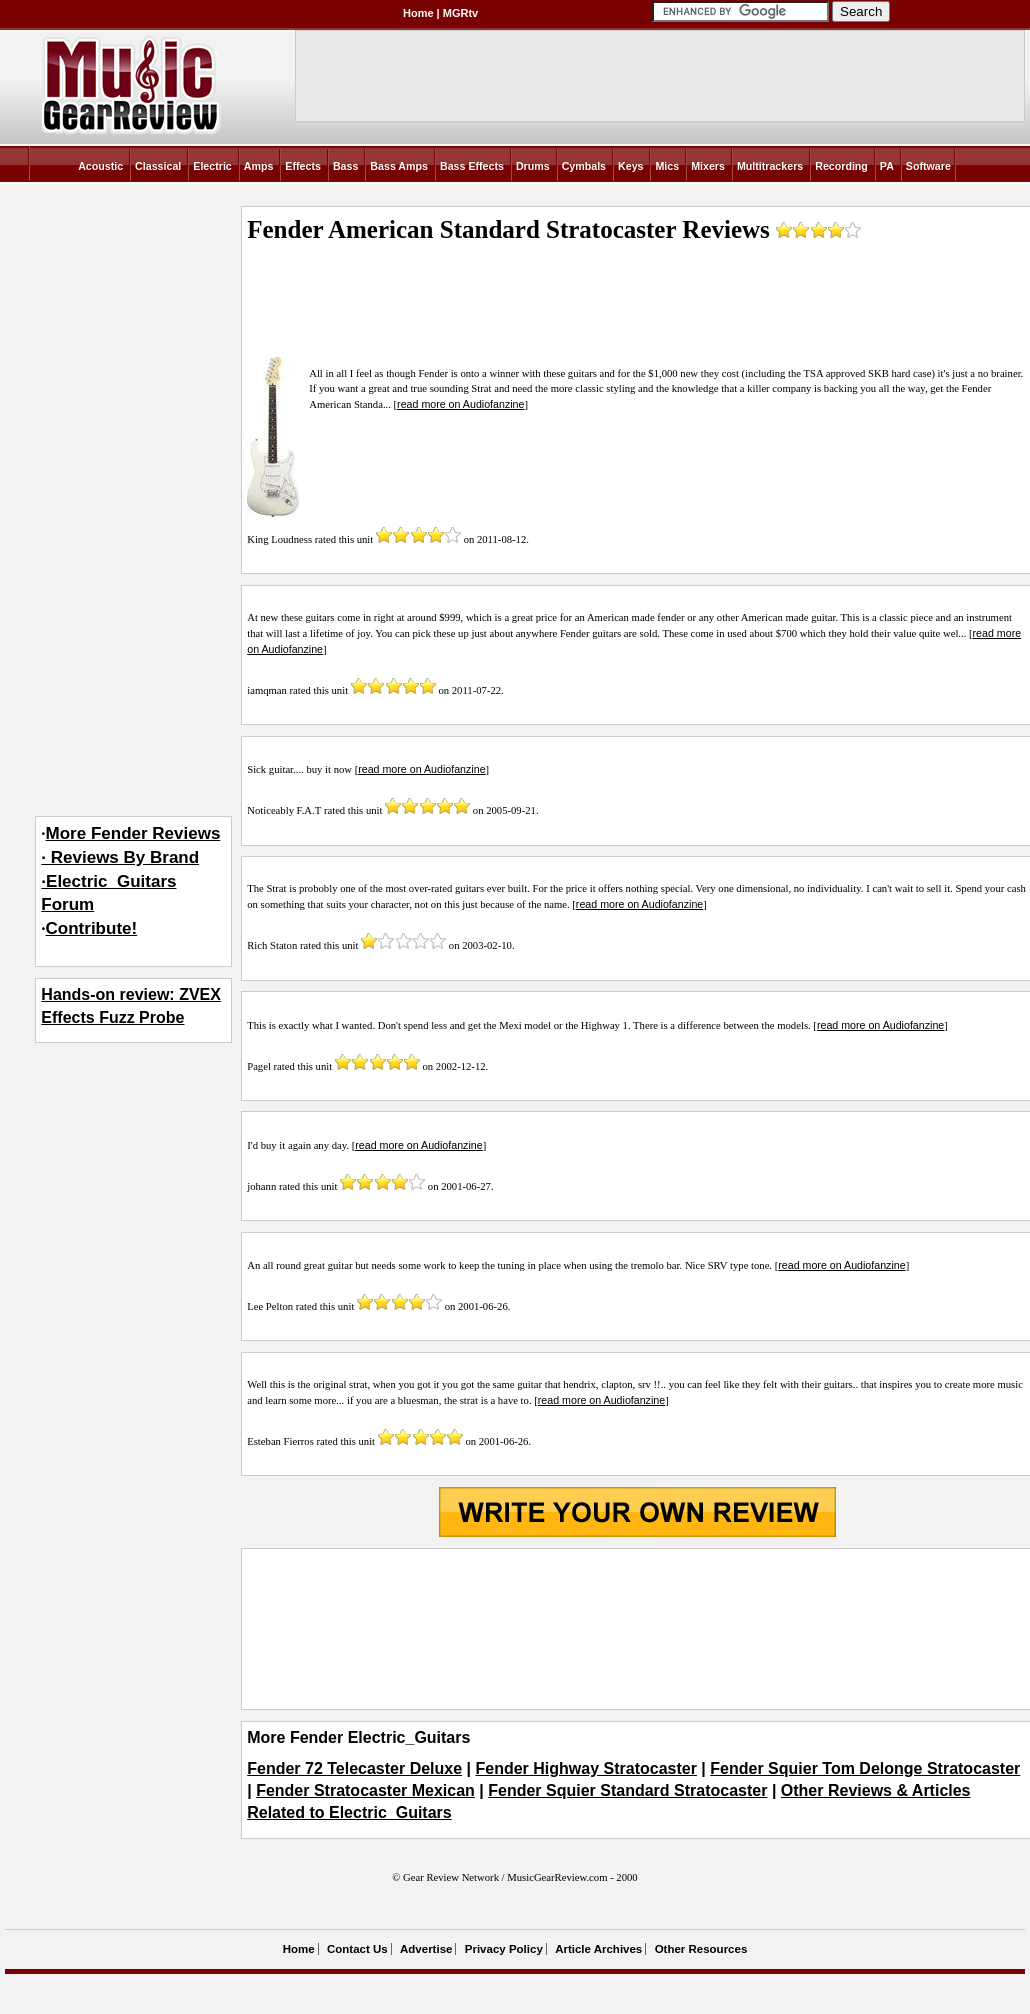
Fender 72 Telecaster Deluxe (354, 1768)
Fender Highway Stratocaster (586, 1768)
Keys (630, 166)
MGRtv (460, 13)
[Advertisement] (637, 1629)
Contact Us (357, 1949)
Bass (345, 166)
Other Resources (701, 1949)
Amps (259, 166)
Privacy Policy (504, 1949)
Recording (841, 166)
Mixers (708, 166)
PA (887, 166)
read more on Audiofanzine (460, 404)
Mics (667, 166)
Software (928, 166)
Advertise (426, 1949)
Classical (158, 166)
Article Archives (598, 1949)
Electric (212, 166)
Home (418, 13)
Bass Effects (472, 166)
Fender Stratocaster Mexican (365, 1790)
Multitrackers (770, 166)
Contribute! (92, 928)
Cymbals (584, 166)
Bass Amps (399, 166)
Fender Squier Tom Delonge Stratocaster (865, 1768)
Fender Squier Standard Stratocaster (627, 1790)
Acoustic (100, 166)
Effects (303, 166)
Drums (533, 166)
